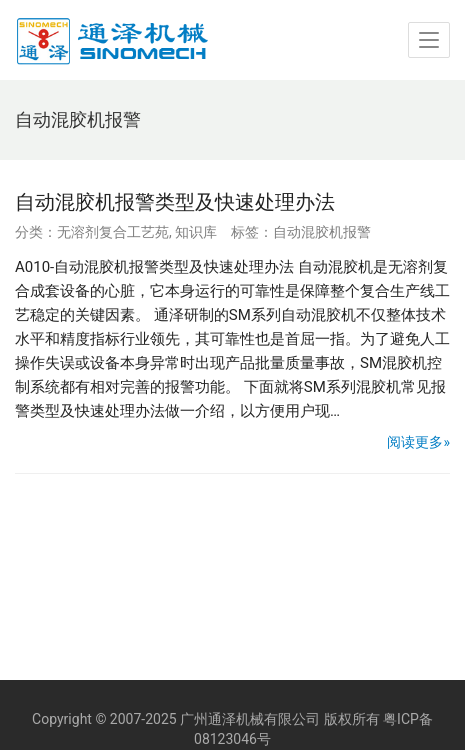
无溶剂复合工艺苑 (113, 232)
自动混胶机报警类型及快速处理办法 (175, 202)
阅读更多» (418, 442)
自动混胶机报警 (322, 232)
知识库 (196, 232)
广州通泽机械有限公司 (250, 719)
